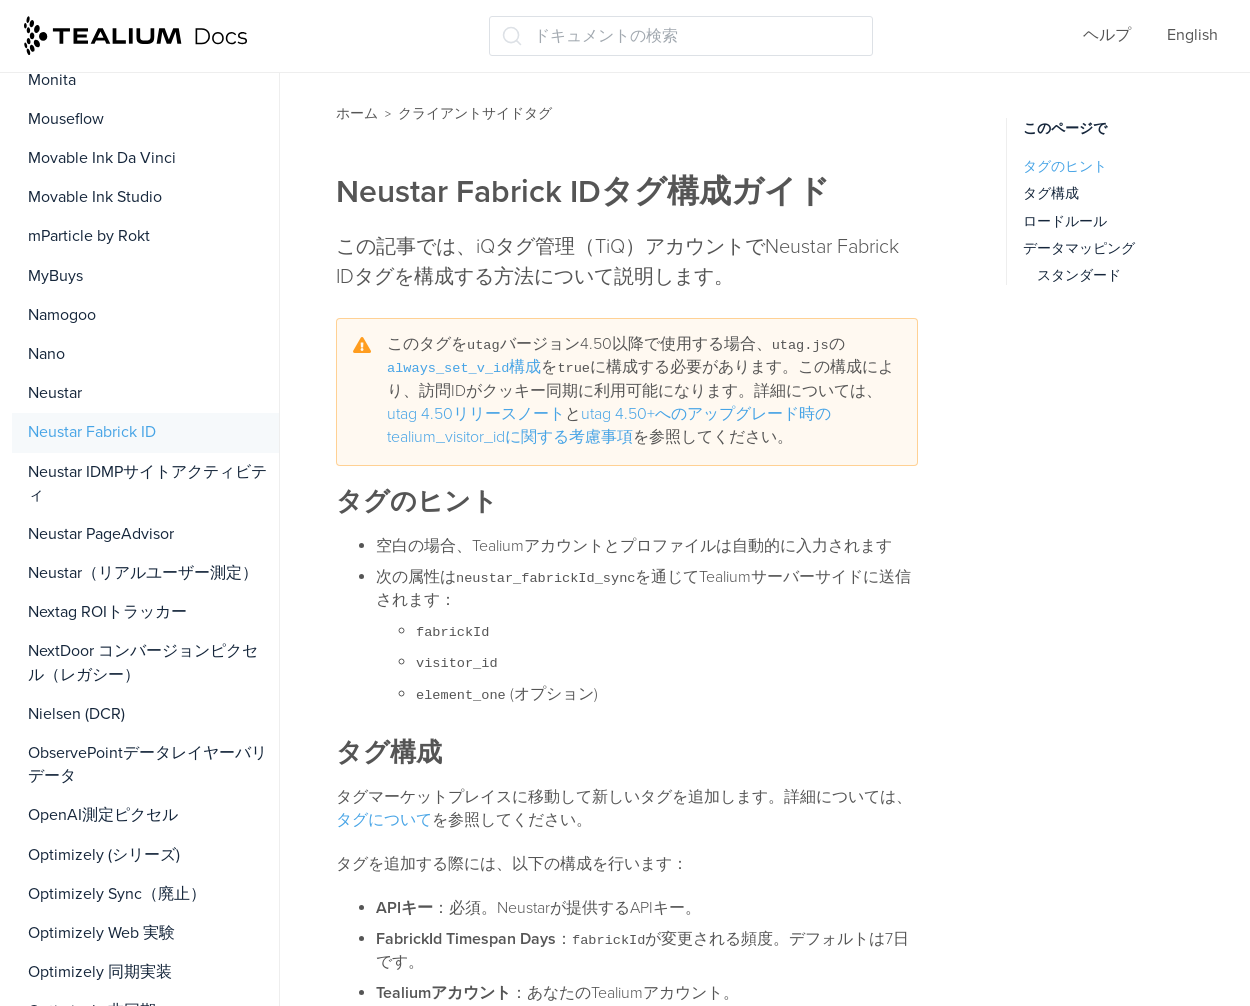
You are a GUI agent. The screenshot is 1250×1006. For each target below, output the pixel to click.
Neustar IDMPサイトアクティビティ (147, 483)
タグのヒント (1065, 166)
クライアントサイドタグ (475, 113)
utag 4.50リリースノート (476, 414)
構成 (464, 367)
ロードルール (1065, 221)
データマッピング (1079, 248)
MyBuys (55, 276)
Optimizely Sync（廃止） (117, 894)
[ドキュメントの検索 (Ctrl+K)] (681, 36)
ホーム (357, 113)
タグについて (384, 820)
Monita (52, 80)
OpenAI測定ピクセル (103, 815)
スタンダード (1079, 275)
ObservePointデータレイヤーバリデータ (147, 764)
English (1192, 35)
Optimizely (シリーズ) (104, 855)
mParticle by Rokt (89, 236)
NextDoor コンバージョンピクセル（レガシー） (143, 662)
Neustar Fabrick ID (92, 432)
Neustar (55, 393)
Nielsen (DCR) (76, 714)
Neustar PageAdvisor (101, 534)
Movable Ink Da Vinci (102, 158)
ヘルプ (1107, 35)
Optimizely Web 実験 (101, 933)
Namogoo (62, 315)
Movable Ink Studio (95, 197)
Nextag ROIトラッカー (107, 612)
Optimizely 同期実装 (100, 972)
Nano (46, 354)
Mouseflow (66, 119)
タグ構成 (1051, 193)
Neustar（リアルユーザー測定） (143, 573)
